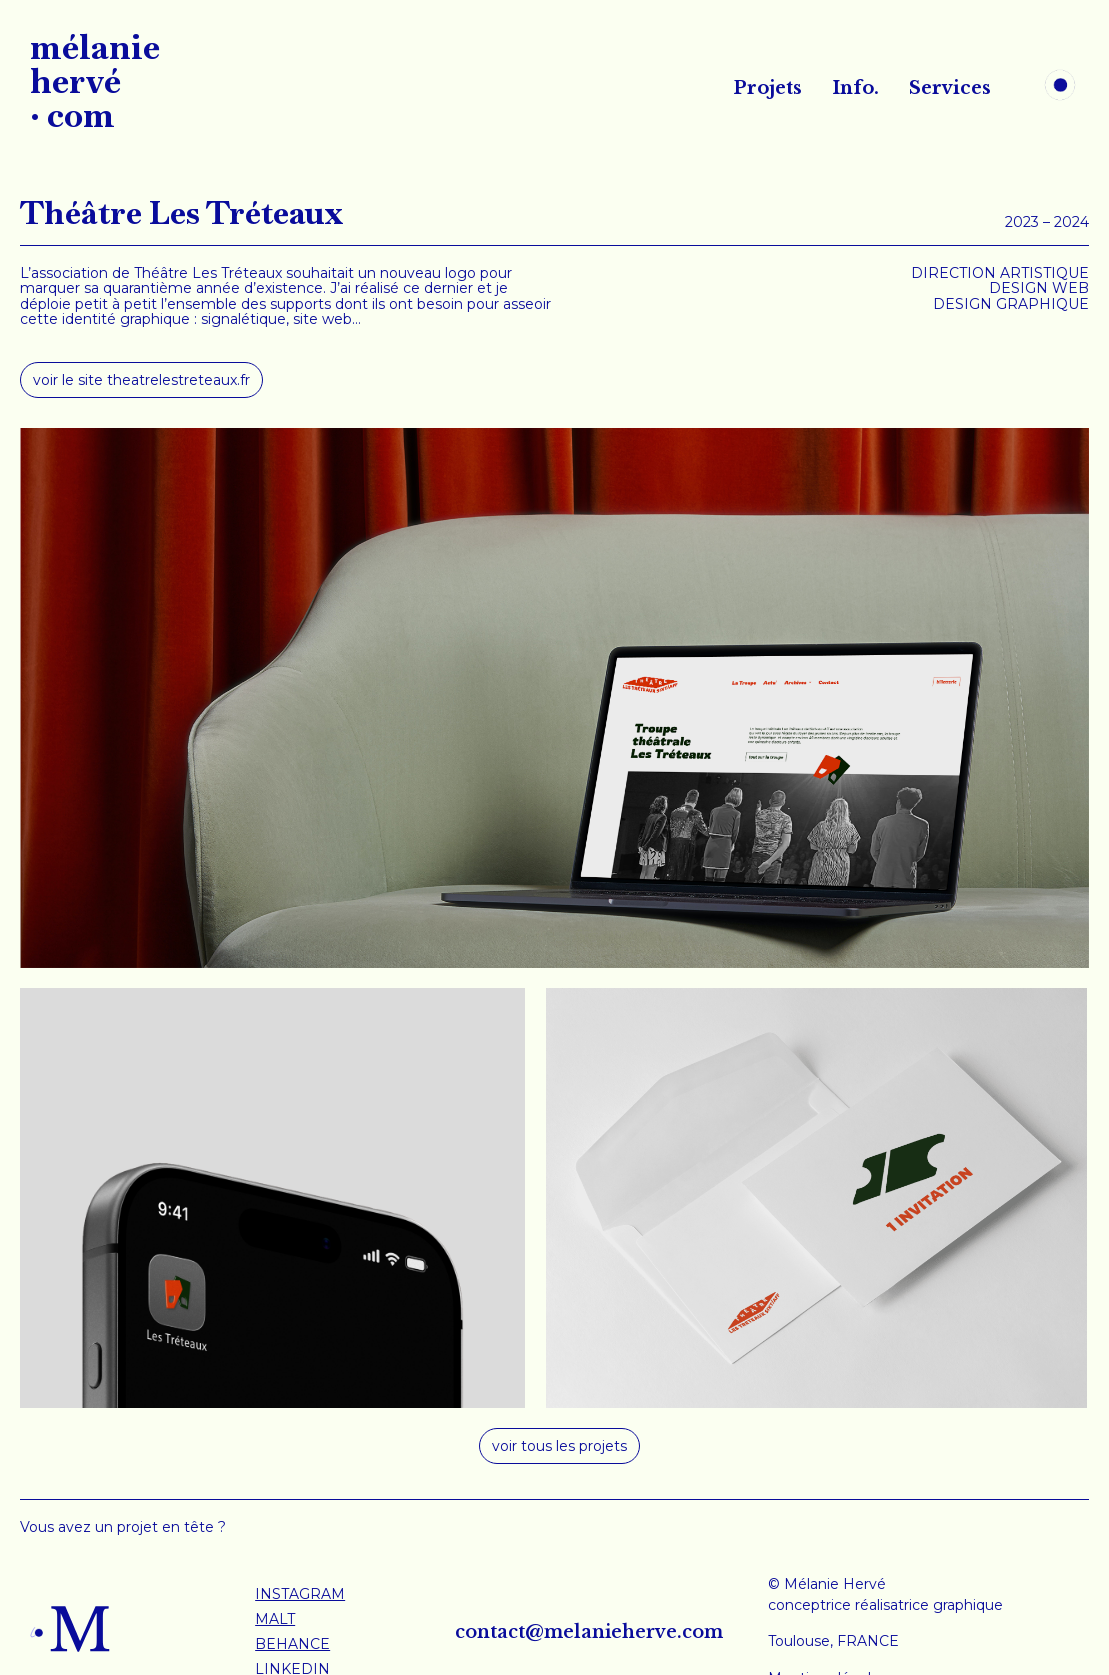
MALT (275, 1619)
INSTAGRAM (300, 1594)
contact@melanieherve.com (589, 1632)
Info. (855, 88)
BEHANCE (292, 1644)
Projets (767, 88)
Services (950, 88)
